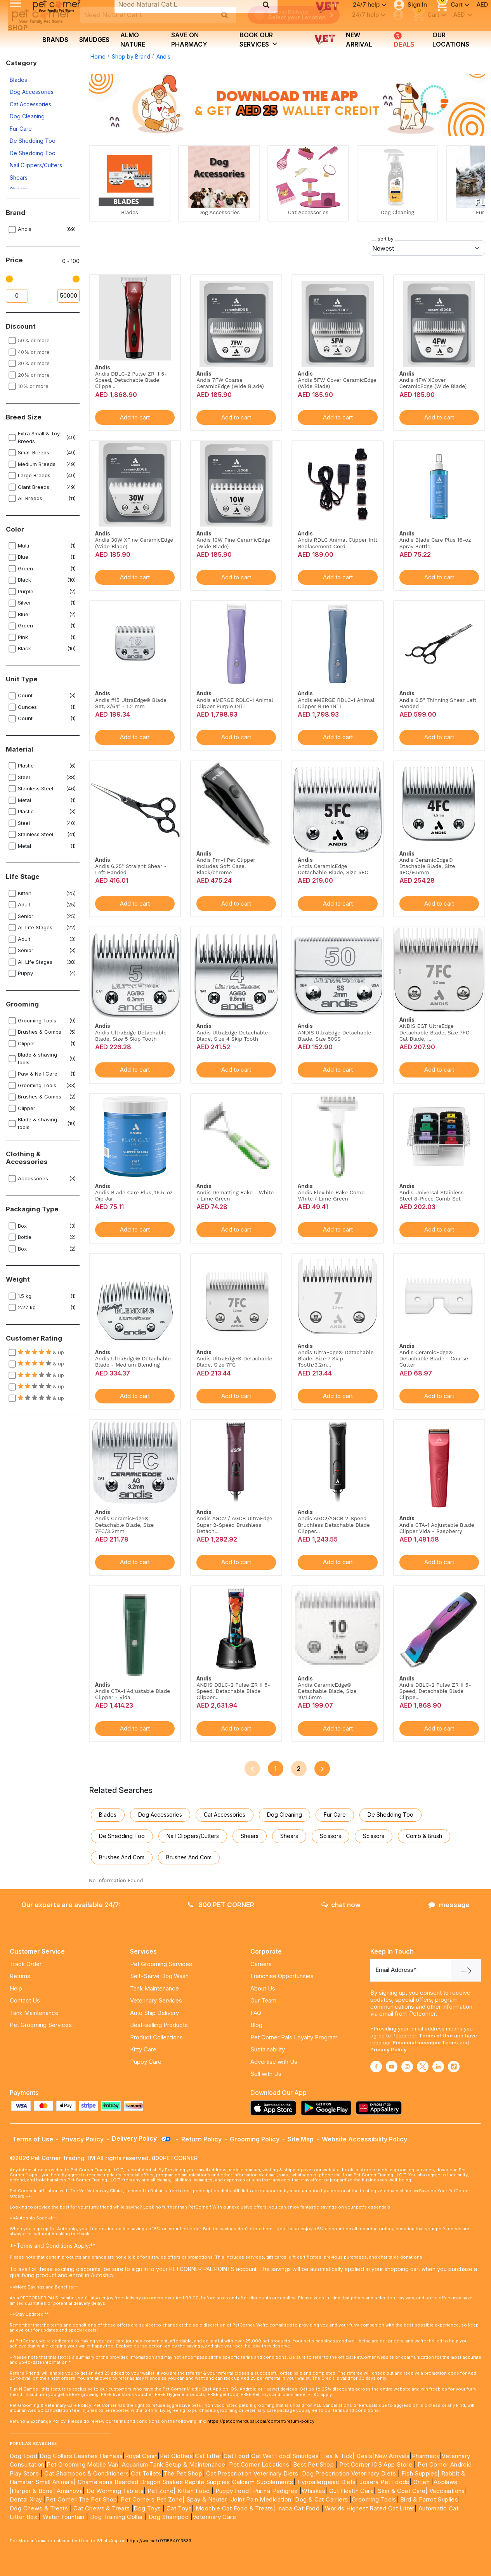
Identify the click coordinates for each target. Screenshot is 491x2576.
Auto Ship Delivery (154, 2012)
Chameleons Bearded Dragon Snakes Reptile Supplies (154, 2482)
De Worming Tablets (115, 2491)
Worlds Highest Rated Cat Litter (369, 2508)
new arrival (359, 39)
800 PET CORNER (221, 1905)
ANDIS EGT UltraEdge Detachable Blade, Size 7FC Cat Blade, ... (434, 1032)
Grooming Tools (374, 2499)
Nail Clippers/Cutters (36, 165)
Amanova (70, 2491)
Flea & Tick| (338, 2456)
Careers (261, 1964)
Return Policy (201, 2139)
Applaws (446, 2482)
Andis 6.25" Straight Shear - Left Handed (131, 869)
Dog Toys (147, 2508)
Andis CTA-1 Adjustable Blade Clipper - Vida (132, 1694)
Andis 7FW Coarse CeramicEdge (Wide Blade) (230, 383)
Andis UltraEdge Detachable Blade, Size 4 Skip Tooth (232, 1035)
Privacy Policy (388, 2049)
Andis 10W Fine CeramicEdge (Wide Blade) (233, 543)
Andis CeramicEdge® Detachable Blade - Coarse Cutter (433, 1358)
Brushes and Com (121, 1857)
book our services (258, 39)
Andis (163, 56)
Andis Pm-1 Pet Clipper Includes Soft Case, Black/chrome (225, 866)
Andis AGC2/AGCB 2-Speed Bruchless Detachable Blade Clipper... (334, 1524)
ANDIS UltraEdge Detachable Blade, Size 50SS (334, 1035)
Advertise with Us (273, 2061)
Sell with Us (265, 2073)
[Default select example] (427, 248)
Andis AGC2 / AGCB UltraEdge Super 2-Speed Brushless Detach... (234, 1524)
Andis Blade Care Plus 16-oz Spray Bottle (435, 543)
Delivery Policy (142, 2138)
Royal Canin (141, 2456)
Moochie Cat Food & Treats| (235, 2508)
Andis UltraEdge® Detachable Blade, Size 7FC (234, 1361)
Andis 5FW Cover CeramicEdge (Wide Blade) (337, 383)
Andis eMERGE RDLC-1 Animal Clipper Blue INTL (336, 703)
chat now (341, 1905)
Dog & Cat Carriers (321, 2499)
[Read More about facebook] (376, 2066)
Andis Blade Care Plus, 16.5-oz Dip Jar (134, 1195)
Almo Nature (132, 39)
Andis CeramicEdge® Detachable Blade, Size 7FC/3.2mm (124, 1524)
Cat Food (236, 2456)
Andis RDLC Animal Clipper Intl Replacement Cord (337, 543)
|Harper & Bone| (32, 2491)
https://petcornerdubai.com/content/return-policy (260, 2421)
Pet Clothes (176, 2456)
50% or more (34, 340)
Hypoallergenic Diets (326, 2482)
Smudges (94, 39)
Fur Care (21, 128)
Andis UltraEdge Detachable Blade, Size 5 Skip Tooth (131, 1035)
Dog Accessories (32, 91)
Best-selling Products (159, 2025)
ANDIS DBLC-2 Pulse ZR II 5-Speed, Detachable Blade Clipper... (233, 1691)
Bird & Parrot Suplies (429, 2499)
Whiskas (313, 2491)
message (449, 1905)
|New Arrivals (390, 2456)
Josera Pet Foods (383, 2482)
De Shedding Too (33, 140)
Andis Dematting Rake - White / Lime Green (235, 1195)
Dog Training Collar (115, 2517)
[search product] (224, 15)
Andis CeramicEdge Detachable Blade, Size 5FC (333, 869)
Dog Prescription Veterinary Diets (350, 2473)
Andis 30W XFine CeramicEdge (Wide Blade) (134, 543)
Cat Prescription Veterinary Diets (252, 2473)
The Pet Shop (182, 2473)
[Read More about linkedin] (438, 2066)
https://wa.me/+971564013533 (159, 2540)
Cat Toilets (146, 2473)
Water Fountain (64, 2517)
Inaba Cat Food (298, 2508)
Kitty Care (143, 2049)
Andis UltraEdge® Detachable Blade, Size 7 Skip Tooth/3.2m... (335, 1358)
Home (98, 56)
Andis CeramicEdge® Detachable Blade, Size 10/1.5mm (327, 1691)
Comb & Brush (424, 1836)
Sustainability (267, 2049)
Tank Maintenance (34, 2012)
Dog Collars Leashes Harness (81, 2456)
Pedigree (285, 2491)
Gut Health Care (351, 2491)
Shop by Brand (131, 56)
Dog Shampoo (169, 2517)
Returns (20, 1976)
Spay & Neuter (206, 2499)
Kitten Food (193, 2491)
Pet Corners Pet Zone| (152, 2499)
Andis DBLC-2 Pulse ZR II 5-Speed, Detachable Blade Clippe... (131, 380)
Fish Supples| (420, 2473)
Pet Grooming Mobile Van (82, 2464)
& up (41, 1352)
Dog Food (23, 2456)
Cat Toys (179, 2508)
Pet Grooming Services (41, 2025)
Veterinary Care (215, 2517)
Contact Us (25, 2000)
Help (16, 1988)
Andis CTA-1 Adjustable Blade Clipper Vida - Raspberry (436, 1528)
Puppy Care (145, 2061)
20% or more (34, 375)
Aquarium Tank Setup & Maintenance (173, 2464)
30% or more (34, 363)
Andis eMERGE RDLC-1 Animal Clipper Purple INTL (234, 703)
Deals (403, 39)
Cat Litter (208, 2456)
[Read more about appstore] (275, 2107)
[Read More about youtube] (391, 2066)
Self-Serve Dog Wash (159, 1976)
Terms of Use (436, 2035)
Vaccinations (446, 2491)
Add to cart (135, 417)
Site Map (301, 2139)
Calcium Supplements (262, 2482)
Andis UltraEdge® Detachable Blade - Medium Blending (133, 1361)
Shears (19, 177)
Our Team (263, 2000)
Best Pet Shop (314, 2464)
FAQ (255, 2012)
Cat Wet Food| (271, 2456)
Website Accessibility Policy (364, 2139)
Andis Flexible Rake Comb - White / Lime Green (333, 1195)
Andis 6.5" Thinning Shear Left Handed (438, 703)
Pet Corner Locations (258, 2464)
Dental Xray (27, 2499)
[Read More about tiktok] (454, 2066)
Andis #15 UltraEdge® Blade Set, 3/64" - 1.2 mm (131, 703)
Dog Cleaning (27, 116)
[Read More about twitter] (423, 2066)
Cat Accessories (30, 104)
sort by (386, 239)
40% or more (34, 352)
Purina (261, 2491)
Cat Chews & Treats (102, 2508)
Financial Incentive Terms (425, 2042)
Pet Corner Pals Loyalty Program (294, 2037)
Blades (18, 79)
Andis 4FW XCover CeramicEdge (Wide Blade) (433, 383)
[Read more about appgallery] (381, 2107)
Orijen (422, 2482)
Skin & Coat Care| (403, 2491)
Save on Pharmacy (189, 39)
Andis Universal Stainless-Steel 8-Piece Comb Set (432, 1195)
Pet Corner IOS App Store (375, 2464)
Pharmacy (426, 2456)
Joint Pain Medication (261, 2499)
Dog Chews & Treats (39, 2508)
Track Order (26, 1964)
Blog (256, 2025)
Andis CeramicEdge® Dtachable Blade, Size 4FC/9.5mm (427, 866)
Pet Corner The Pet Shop (81, 2499)
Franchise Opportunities (282, 1976)
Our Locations (450, 39)
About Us (262, 1988)
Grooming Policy (254, 2139)
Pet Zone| (161, 2491)
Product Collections (156, 2037)
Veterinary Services (156, 2000)
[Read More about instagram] (407, 2066)
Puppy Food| (232, 2491)
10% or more (33, 386)
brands (55, 39)
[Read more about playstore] (328, 2107)
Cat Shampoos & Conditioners (86, 2473)
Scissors (330, 1836)
